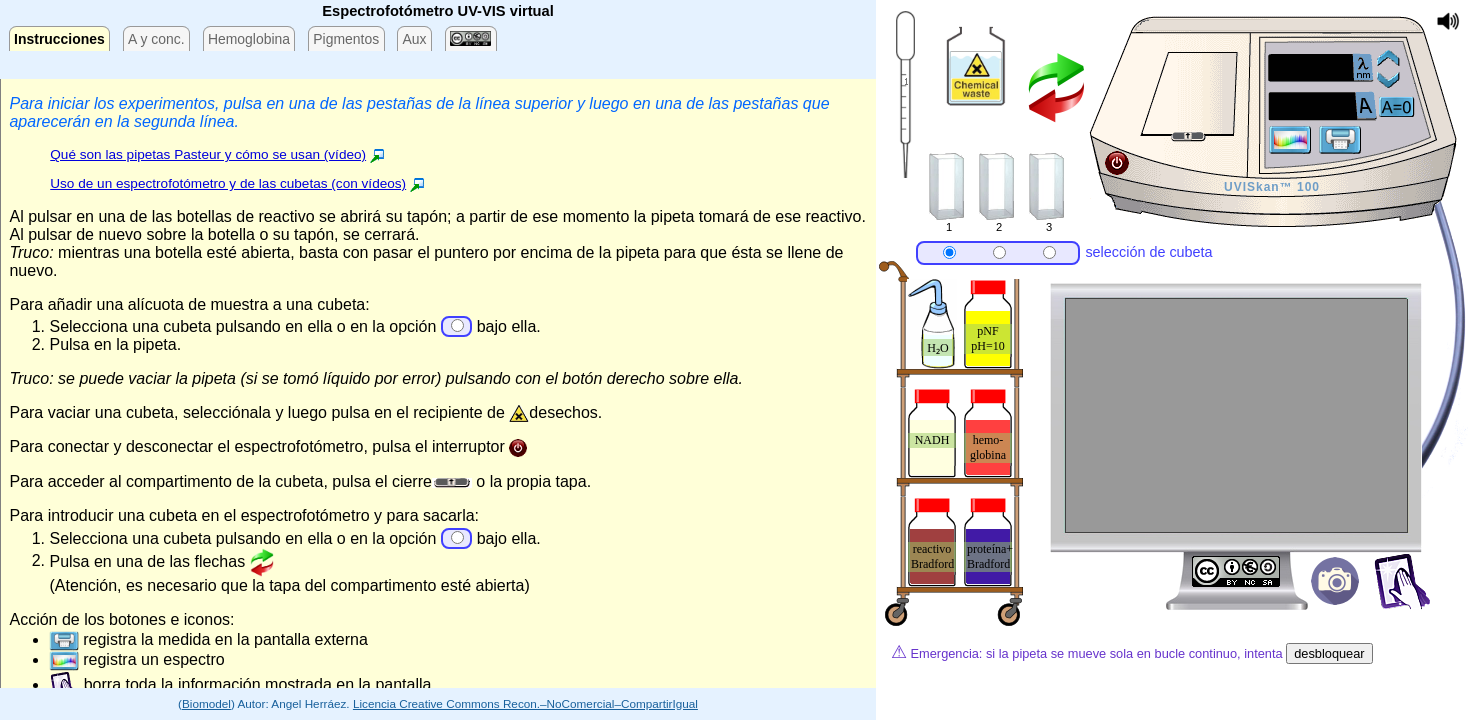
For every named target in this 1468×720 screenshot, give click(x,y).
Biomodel (206, 703)
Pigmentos (346, 39)
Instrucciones (59, 39)
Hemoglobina (249, 39)
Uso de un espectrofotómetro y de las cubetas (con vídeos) (228, 183)
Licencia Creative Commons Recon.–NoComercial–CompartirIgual (525, 703)
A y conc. (156, 39)
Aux (414, 39)
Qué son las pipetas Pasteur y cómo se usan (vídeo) (208, 154)
